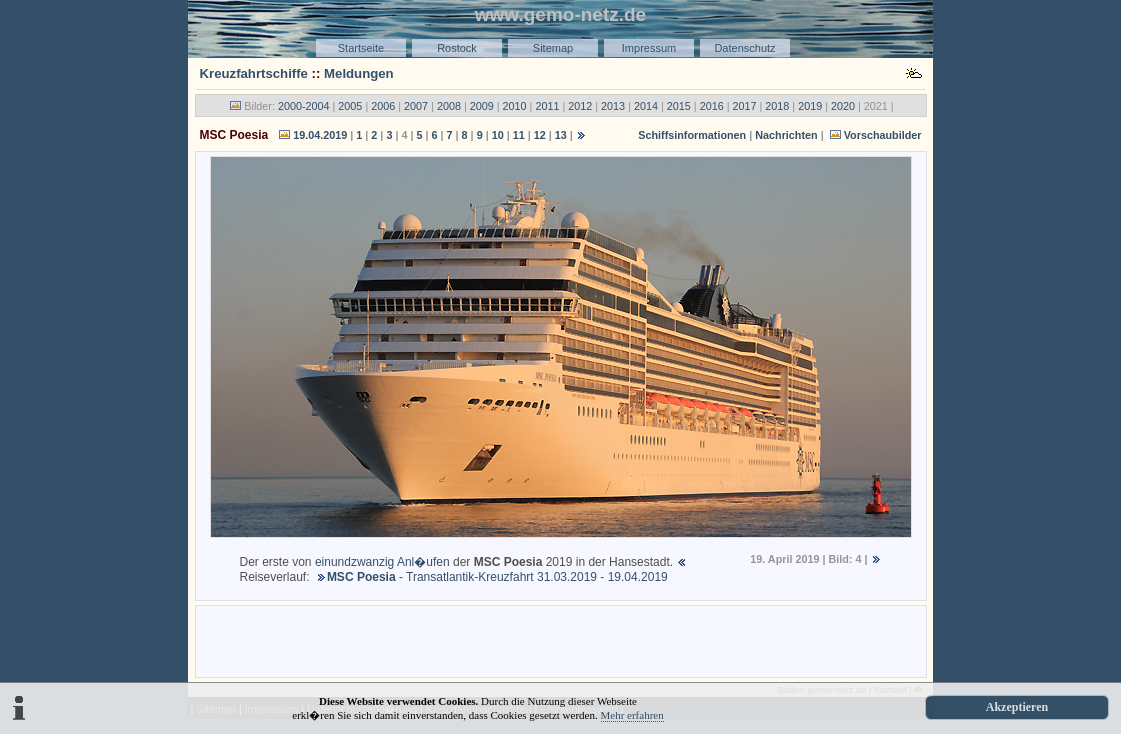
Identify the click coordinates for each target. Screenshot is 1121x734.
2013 (613, 106)
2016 (712, 106)
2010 (515, 106)
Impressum (649, 48)
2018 (777, 106)
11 (519, 135)
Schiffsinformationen (692, 135)
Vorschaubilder (883, 135)
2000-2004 (304, 106)
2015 (679, 106)
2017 (744, 106)
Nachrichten (786, 135)
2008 (449, 106)
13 (561, 135)
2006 (383, 106)
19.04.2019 (320, 135)
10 (498, 135)
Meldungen (359, 73)
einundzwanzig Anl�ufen (382, 562)
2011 (547, 106)
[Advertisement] (561, 640)
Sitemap (553, 48)
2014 (646, 106)
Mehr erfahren (632, 715)
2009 (482, 106)
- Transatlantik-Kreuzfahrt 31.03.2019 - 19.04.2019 (497, 577)
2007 (416, 106)
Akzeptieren (1017, 707)
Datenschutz (744, 48)
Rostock (457, 48)
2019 (810, 106)
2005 (350, 106)
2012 (580, 106)
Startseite (361, 48)
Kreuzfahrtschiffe (254, 73)
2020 (843, 106)
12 (540, 135)
